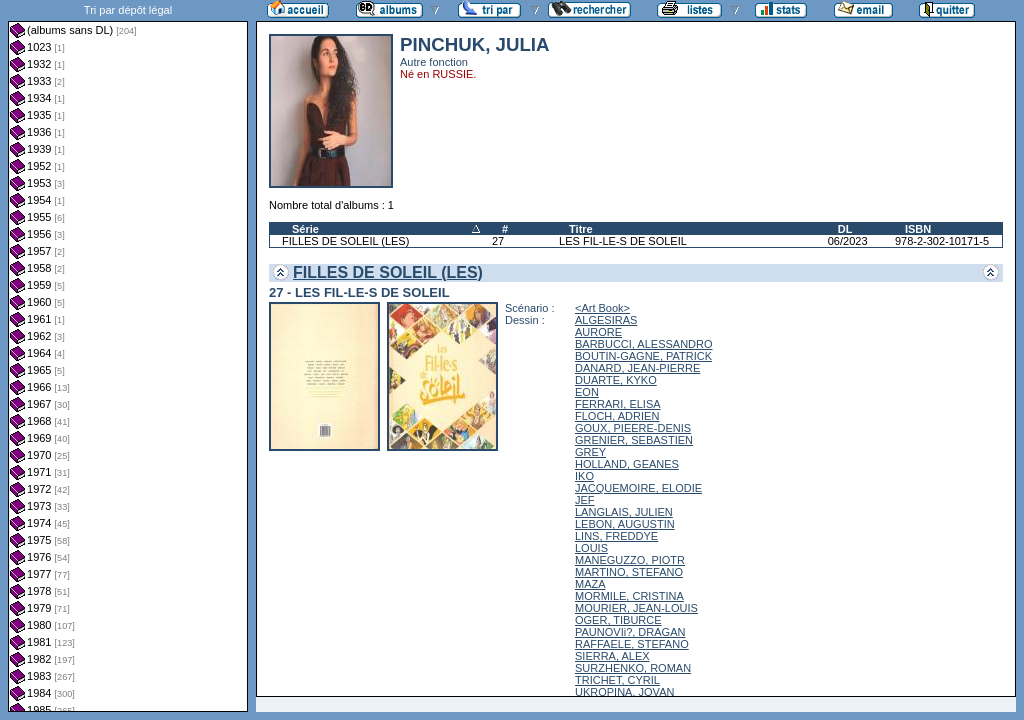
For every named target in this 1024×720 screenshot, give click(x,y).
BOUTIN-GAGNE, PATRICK (643, 356)
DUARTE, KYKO (616, 380)
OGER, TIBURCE (618, 620)
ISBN (918, 229)
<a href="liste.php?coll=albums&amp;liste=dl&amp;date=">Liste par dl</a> (128, 356)
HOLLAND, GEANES (627, 464)
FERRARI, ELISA (618, 404)
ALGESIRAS (606, 320)
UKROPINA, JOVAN (624, 692)
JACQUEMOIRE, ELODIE (638, 488)
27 (498, 241)
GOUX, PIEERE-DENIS (633, 428)
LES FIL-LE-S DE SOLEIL (623, 241)
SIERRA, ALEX (612, 656)
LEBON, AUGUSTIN (625, 524)
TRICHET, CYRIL (617, 680)
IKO (584, 476)
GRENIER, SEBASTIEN (634, 440)
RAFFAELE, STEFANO (632, 644)
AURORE (598, 332)
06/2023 (848, 241)
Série (305, 229)
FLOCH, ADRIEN (617, 416)
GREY (590, 452)
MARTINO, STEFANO (629, 572)
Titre (581, 229)
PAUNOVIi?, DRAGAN (630, 632)
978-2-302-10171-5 (942, 241)
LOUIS (591, 548)
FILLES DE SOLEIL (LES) (345, 241)
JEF (585, 500)
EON (587, 392)
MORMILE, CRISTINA (629, 596)
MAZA (590, 584)
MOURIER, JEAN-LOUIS (636, 608)
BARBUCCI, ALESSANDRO (644, 344)
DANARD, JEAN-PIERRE (637, 368)
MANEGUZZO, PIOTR (630, 560)
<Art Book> (602, 308)
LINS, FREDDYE (616, 536)
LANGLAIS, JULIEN (624, 512)
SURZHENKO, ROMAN (633, 668)
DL (845, 229)
